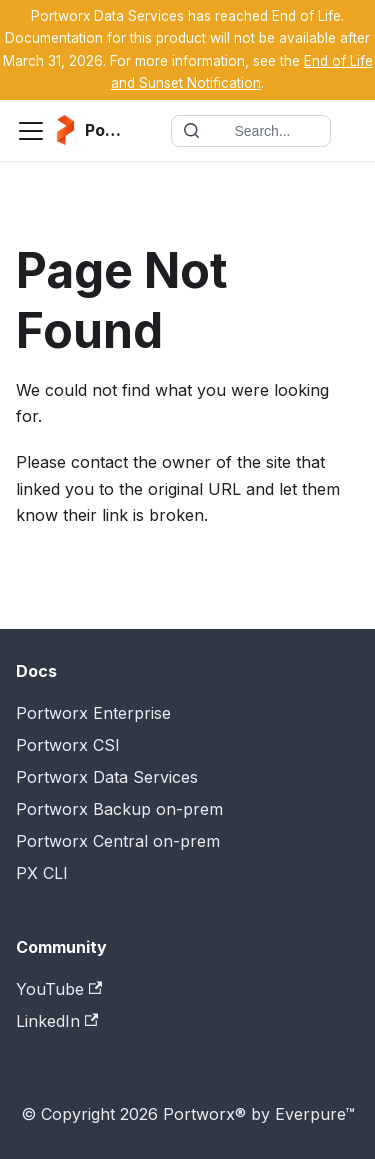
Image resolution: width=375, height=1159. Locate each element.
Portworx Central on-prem (118, 841)
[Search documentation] (251, 131)
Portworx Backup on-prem (119, 809)
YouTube (59, 989)
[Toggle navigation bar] (31, 131)
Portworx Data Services (107, 777)
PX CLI (42, 873)
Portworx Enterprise (93, 713)
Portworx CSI (68, 745)
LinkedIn (57, 1021)
